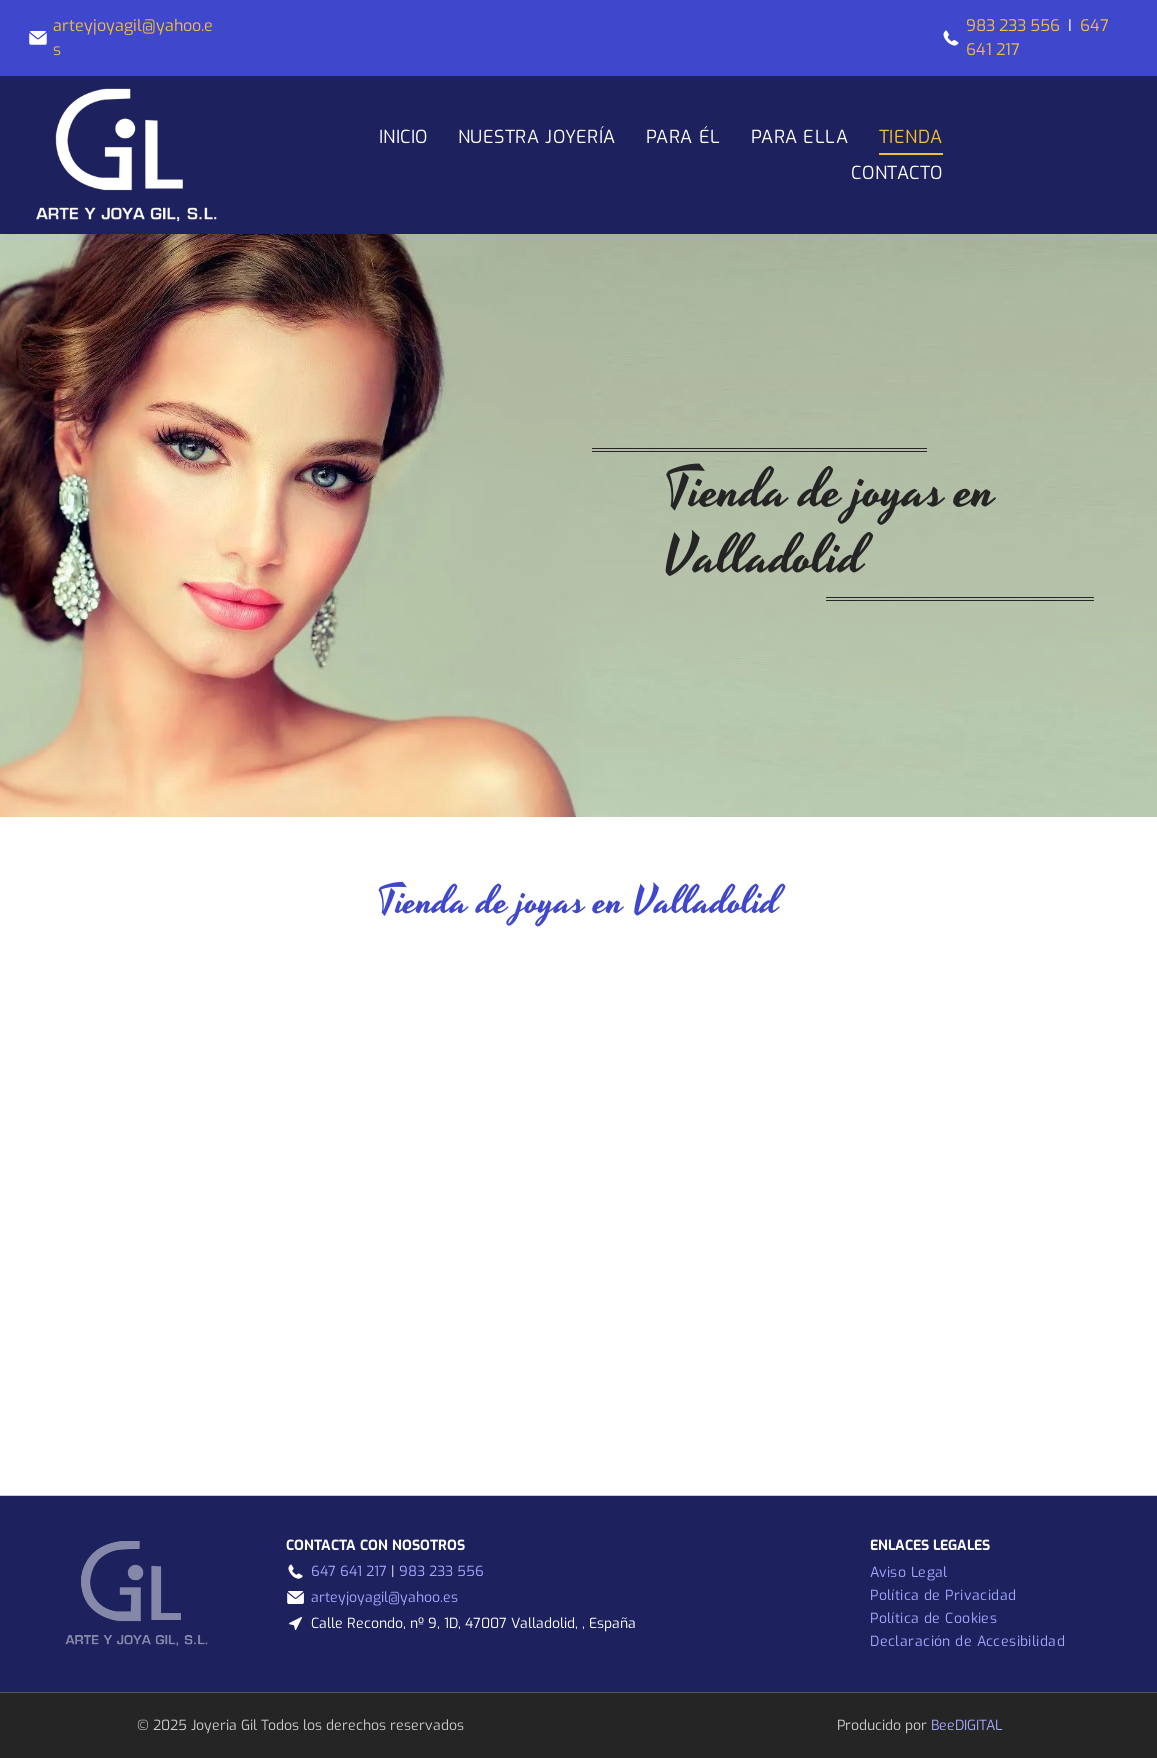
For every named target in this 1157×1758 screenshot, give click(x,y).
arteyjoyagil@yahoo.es (384, 1597)
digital (978, 1725)
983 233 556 (1013, 25)
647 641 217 (349, 1571)
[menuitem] (403, 137)
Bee (943, 1725)
